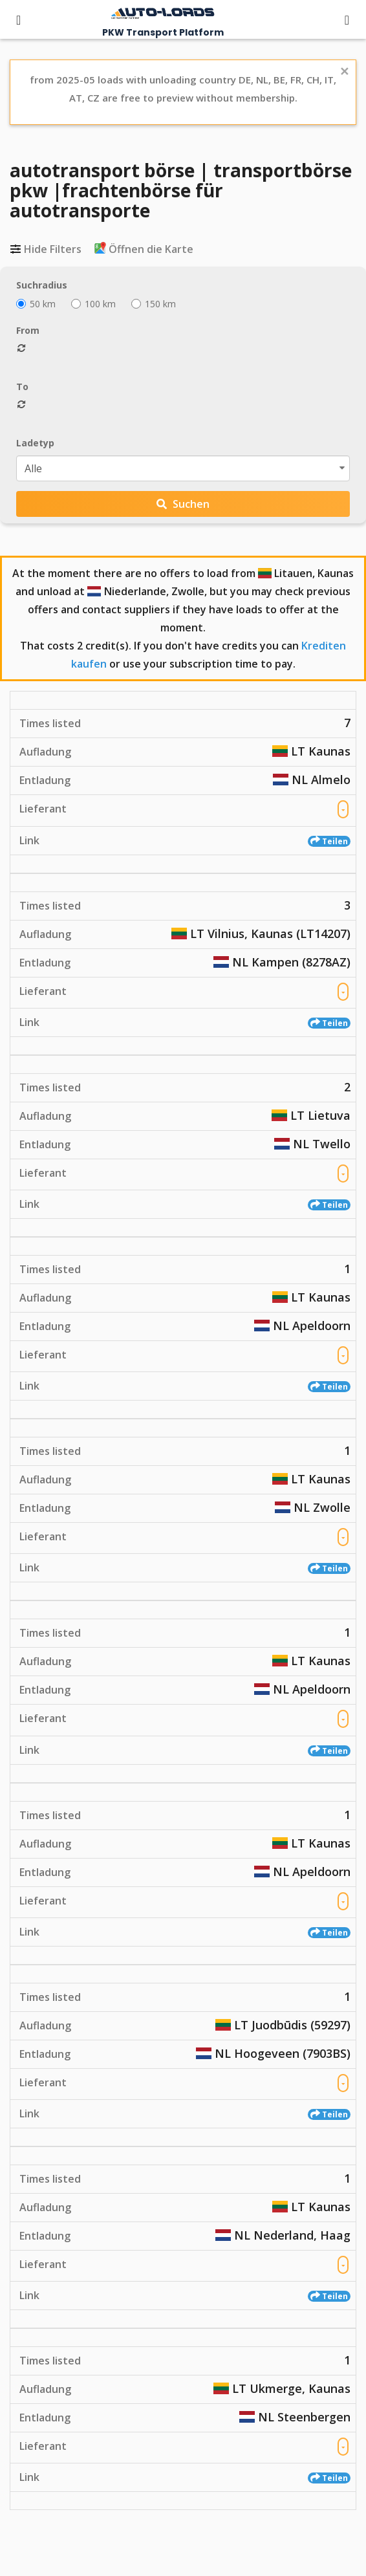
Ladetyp (35, 443)
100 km (93, 304)
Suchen (183, 504)
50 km (36, 304)
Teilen (329, 841)
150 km (153, 304)
